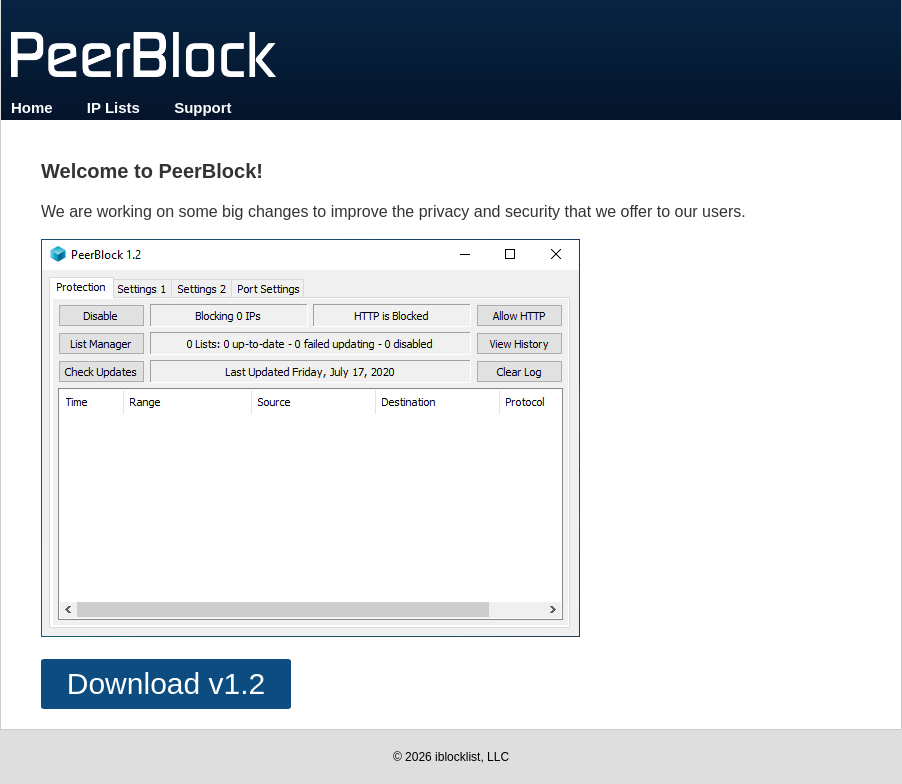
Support (203, 107)
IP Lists (113, 107)
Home (32, 107)
